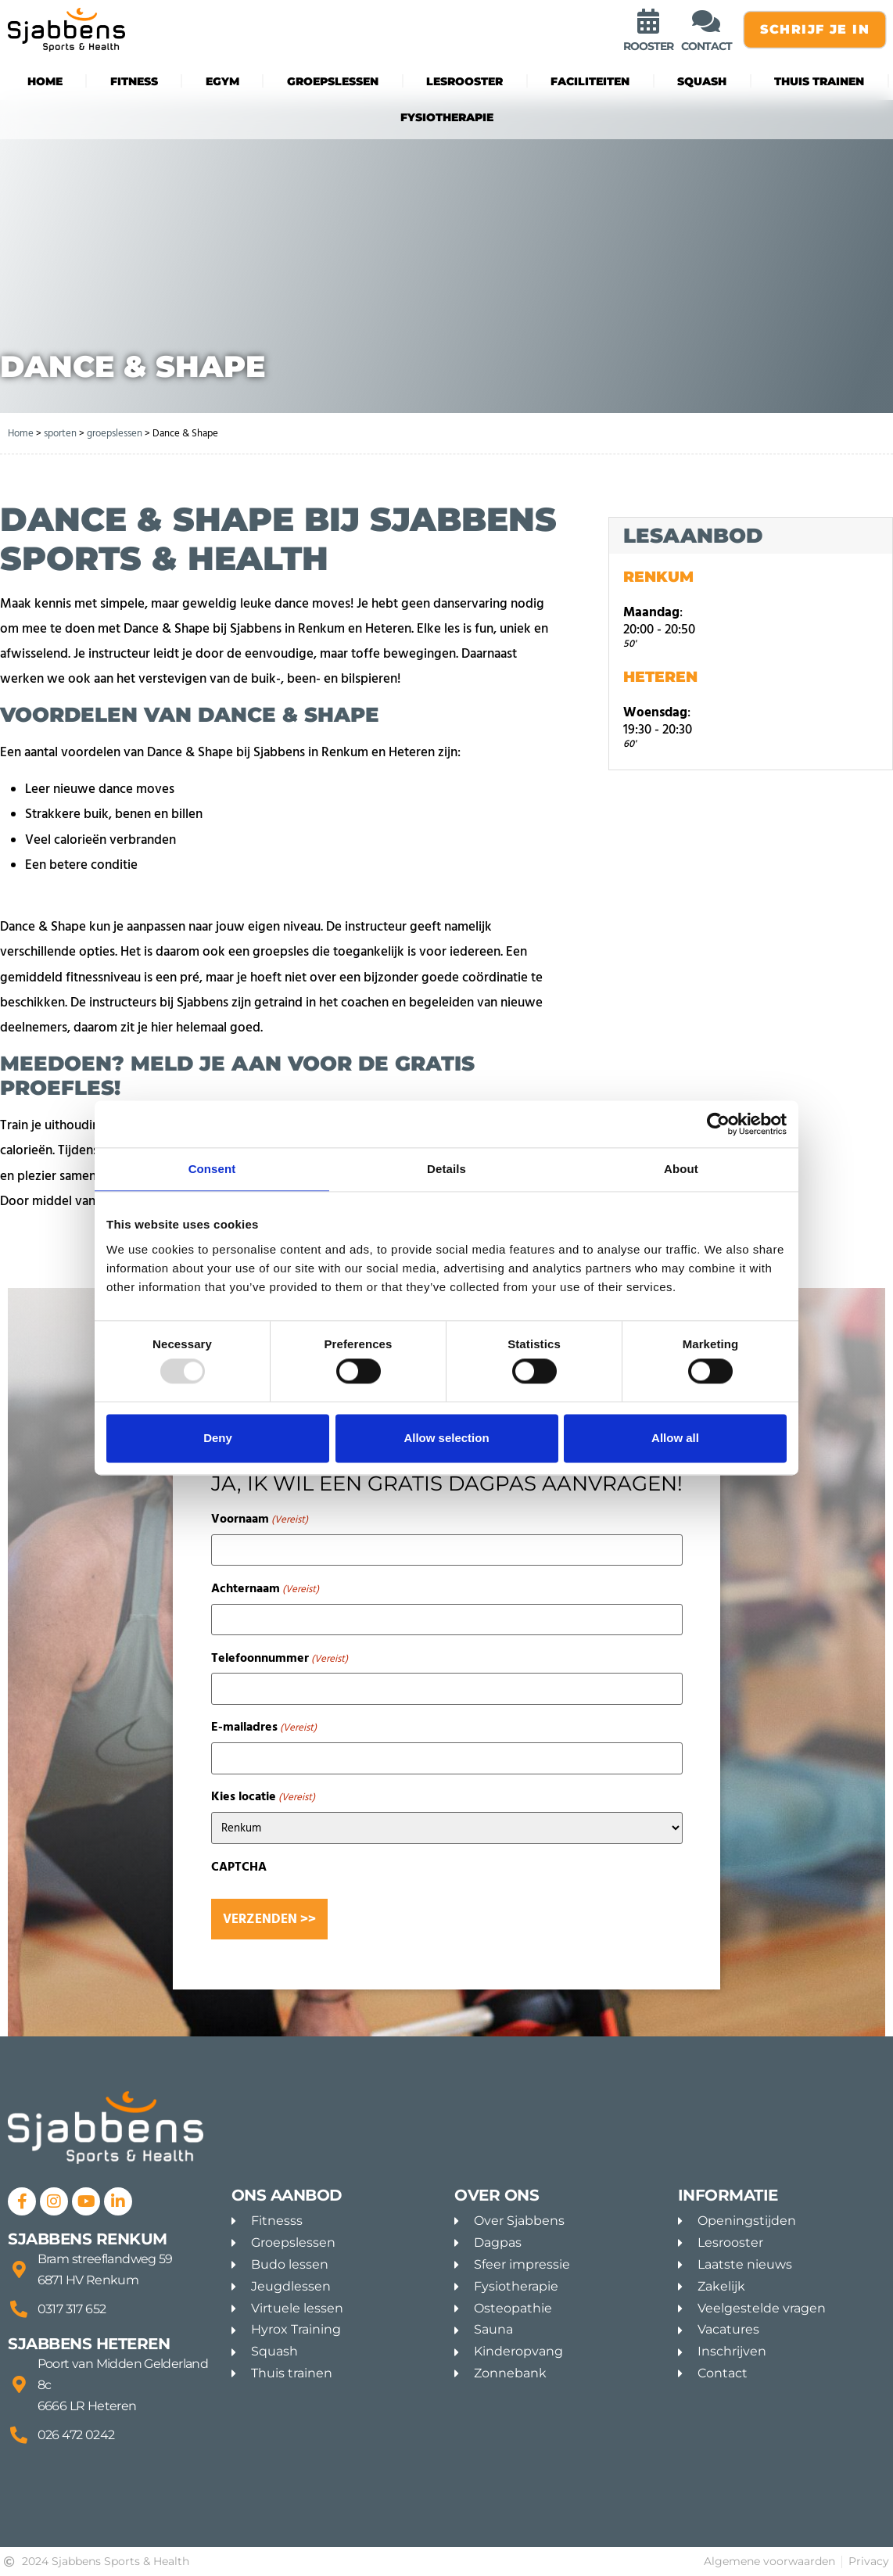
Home (45, 81)
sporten (60, 433)
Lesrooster (464, 81)
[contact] (706, 21)
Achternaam (265, 1588)
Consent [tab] (212, 1168)
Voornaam (259, 1518)
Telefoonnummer (279, 1658)
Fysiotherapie (446, 117)
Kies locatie (263, 1796)
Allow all (675, 1437)
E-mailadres (264, 1726)
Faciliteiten (590, 81)
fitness (134, 81)
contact (706, 46)
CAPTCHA (239, 1866)
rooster (648, 46)
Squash (701, 81)
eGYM (222, 81)
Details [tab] (446, 1168)
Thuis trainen (819, 81)
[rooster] (648, 21)
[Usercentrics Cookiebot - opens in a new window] (718, 1124)
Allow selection (446, 1437)
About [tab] (681, 1168)
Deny (217, 1437)
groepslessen (332, 81)
